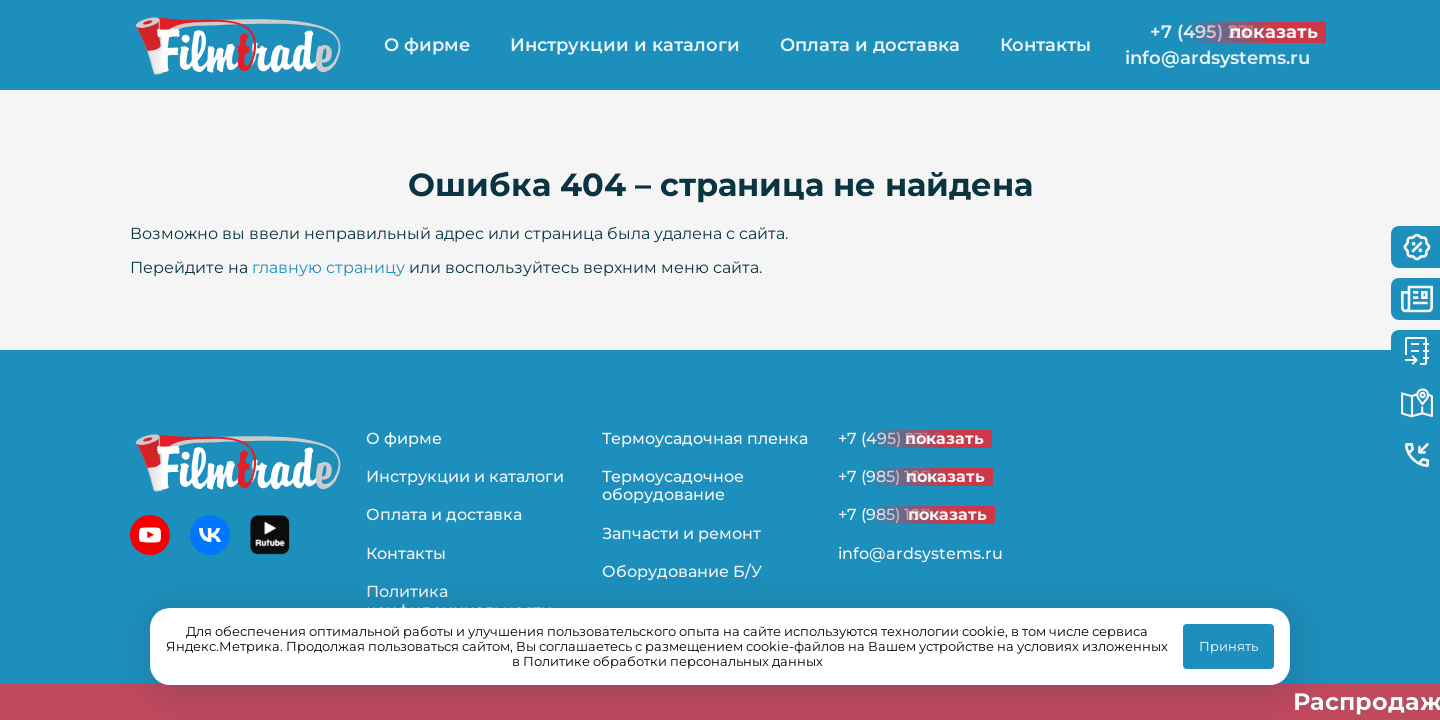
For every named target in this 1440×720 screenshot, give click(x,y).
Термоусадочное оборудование (673, 485)
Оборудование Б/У (682, 571)
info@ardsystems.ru (1217, 58)
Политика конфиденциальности (459, 600)
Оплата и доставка (870, 45)
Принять (1228, 646)
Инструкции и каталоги (625, 45)
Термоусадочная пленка (705, 438)
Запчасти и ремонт (681, 533)
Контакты (1045, 45)
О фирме (427, 45)
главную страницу (328, 267)
